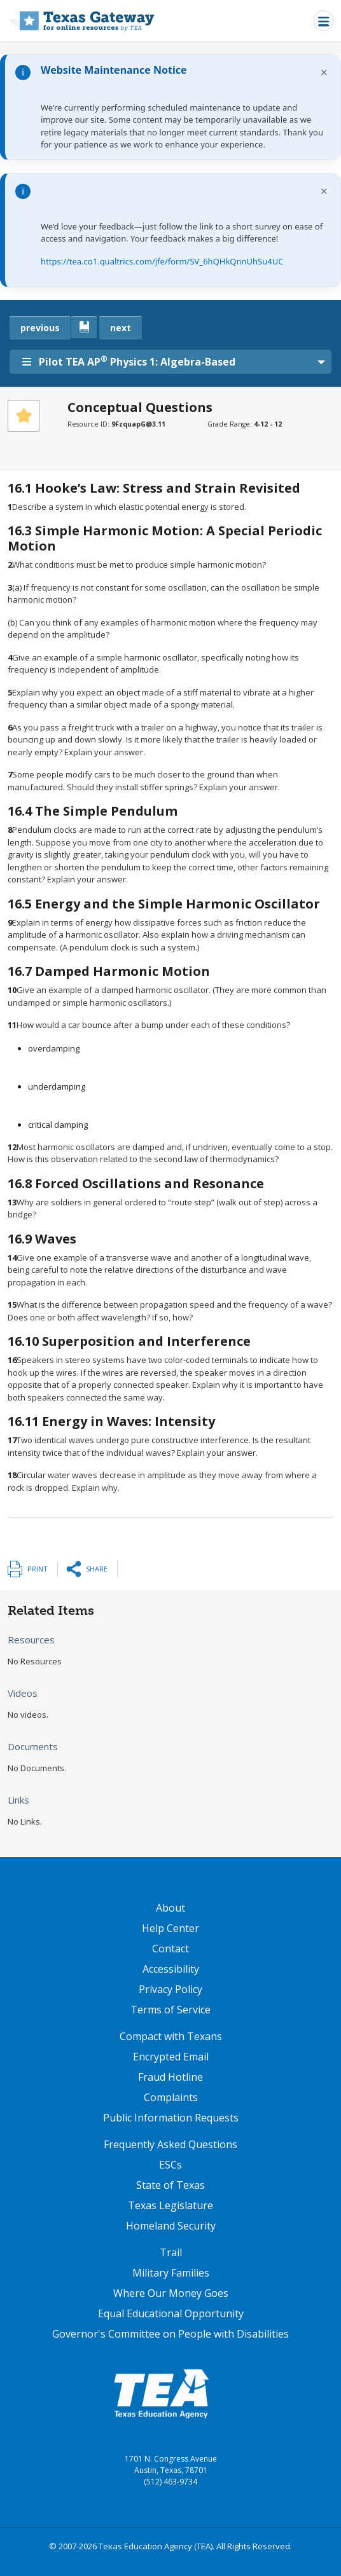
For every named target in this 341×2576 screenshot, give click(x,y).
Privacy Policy (170, 1989)
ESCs (170, 2165)
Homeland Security (171, 2226)
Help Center (170, 1928)
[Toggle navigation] (323, 20)
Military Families (170, 2273)
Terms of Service (170, 2010)
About (170, 1908)
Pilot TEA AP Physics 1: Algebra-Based (128, 361)
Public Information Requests (171, 2118)
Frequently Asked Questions (170, 2144)
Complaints (171, 2097)
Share (97, 1568)
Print (37, 1568)
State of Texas (170, 2185)
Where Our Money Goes (170, 2293)
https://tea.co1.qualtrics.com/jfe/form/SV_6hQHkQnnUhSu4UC (162, 261)
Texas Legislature (170, 2205)
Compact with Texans (171, 2036)
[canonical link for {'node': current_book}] (84, 327)
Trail (171, 2252)
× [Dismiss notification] (324, 72)
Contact (170, 1949)
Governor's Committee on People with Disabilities (170, 2334)
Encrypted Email (171, 2057)
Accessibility (171, 1969)
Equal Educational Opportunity (171, 2313)
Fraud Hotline (170, 2077)
